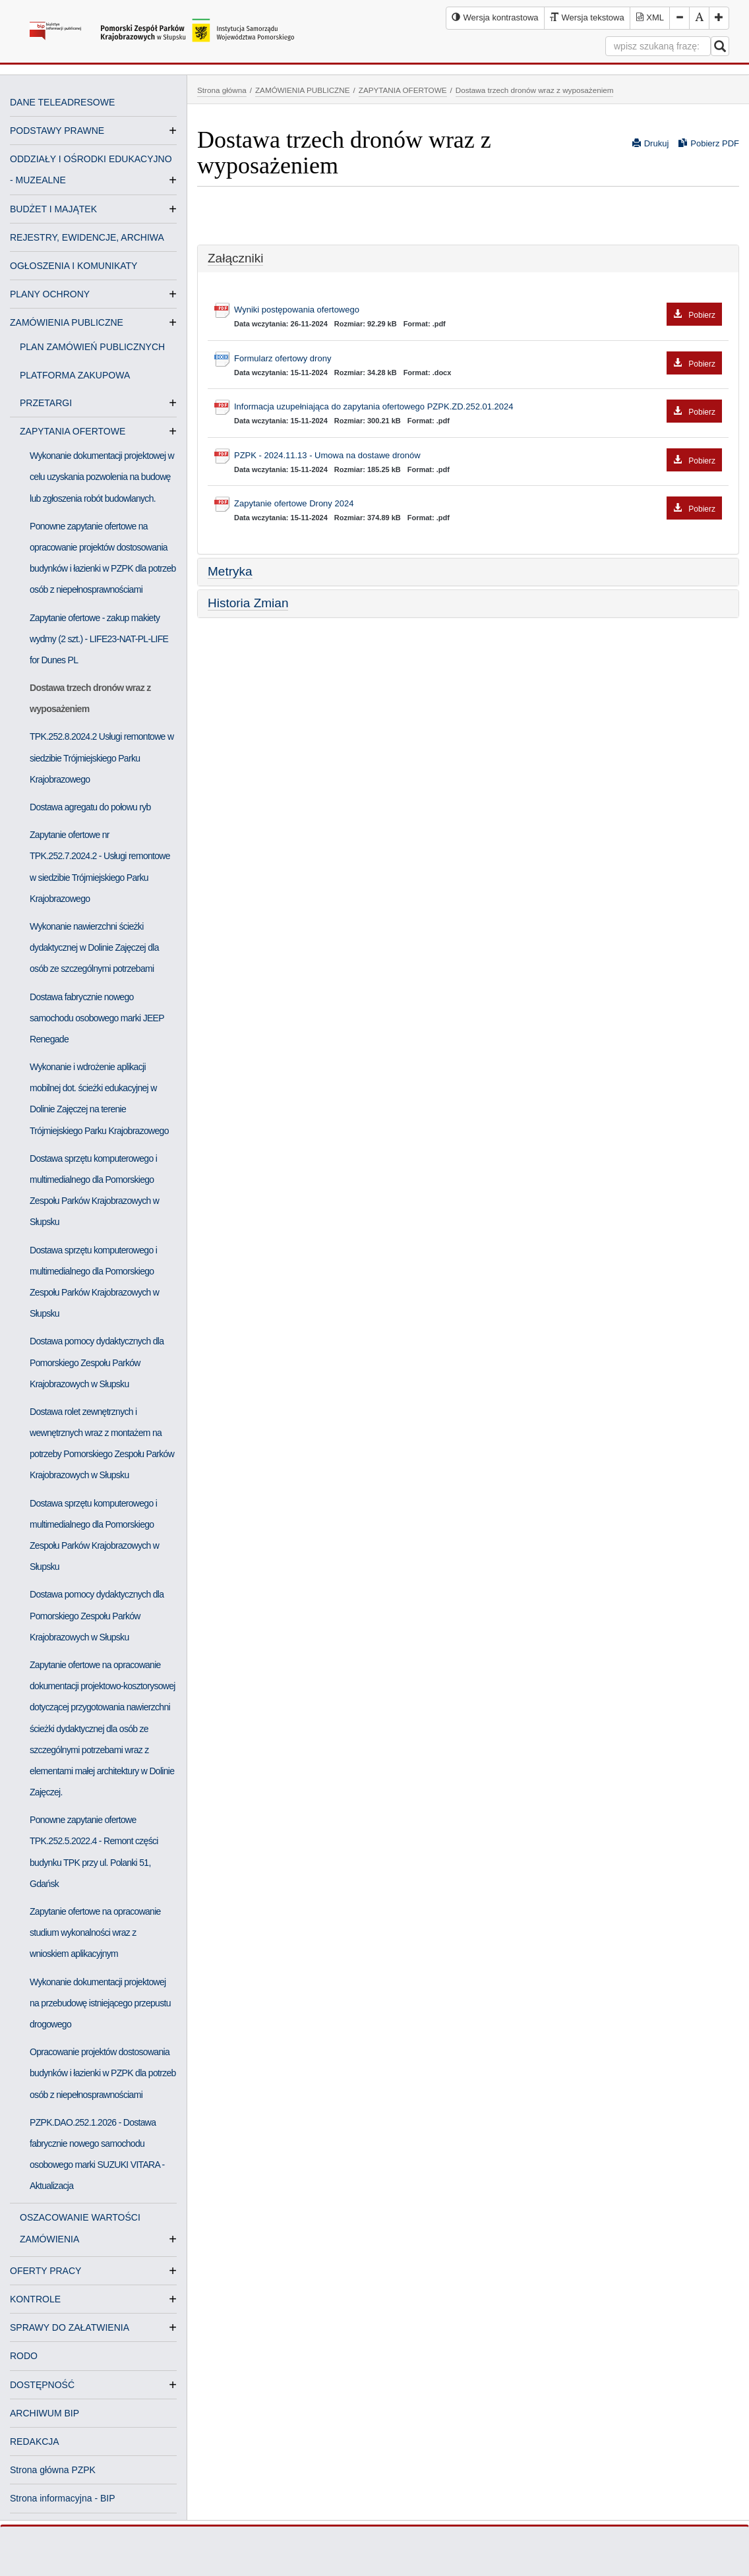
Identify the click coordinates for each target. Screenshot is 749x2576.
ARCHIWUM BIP (44, 2413)
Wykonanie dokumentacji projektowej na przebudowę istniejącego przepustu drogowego (100, 2003)
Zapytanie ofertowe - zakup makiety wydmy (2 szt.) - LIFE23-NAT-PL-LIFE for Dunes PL (99, 639)
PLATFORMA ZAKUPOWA (75, 375)
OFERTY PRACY (45, 2271)
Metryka (230, 571)
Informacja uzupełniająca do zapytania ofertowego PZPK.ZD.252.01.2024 (478, 407)
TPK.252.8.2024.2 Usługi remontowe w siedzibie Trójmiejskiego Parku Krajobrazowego (101, 757)
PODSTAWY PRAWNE (57, 130)
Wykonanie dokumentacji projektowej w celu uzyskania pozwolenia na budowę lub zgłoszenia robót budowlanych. (102, 476)
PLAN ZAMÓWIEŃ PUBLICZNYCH (92, 347)
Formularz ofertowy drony (478, 359)
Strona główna (222, 90)
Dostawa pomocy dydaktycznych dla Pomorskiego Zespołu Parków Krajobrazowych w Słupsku (97, 1362)
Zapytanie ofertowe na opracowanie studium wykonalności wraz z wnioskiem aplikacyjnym (95, 1932)
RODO (24, 2356)
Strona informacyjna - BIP (62, 2498)
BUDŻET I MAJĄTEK (53, 209)
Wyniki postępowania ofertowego (478, 310)
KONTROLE (35, 2299)
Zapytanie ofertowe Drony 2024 (478, 504)
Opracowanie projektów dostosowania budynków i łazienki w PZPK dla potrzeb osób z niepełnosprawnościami (103, 2073)
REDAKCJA (34, 2441)
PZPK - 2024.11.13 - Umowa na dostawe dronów (478, 456)
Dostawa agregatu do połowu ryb (90, 807)
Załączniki (235, 258)
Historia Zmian (248, 603)
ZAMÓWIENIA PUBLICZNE (66, 322)
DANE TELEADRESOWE (62, 102)
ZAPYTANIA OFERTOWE (78, 431)
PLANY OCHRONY (50, 294)
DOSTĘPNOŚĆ (42, 2385)
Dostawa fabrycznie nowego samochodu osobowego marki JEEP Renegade (97, 1018)
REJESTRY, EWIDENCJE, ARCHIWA (87, 237)
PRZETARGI (51, 403)
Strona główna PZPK (53, 2470)
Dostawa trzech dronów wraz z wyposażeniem (90, 698)
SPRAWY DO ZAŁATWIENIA (69, 2327)
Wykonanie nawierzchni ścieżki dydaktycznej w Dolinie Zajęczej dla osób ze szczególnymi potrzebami (94, 947)
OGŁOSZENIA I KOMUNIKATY (73, 265)
